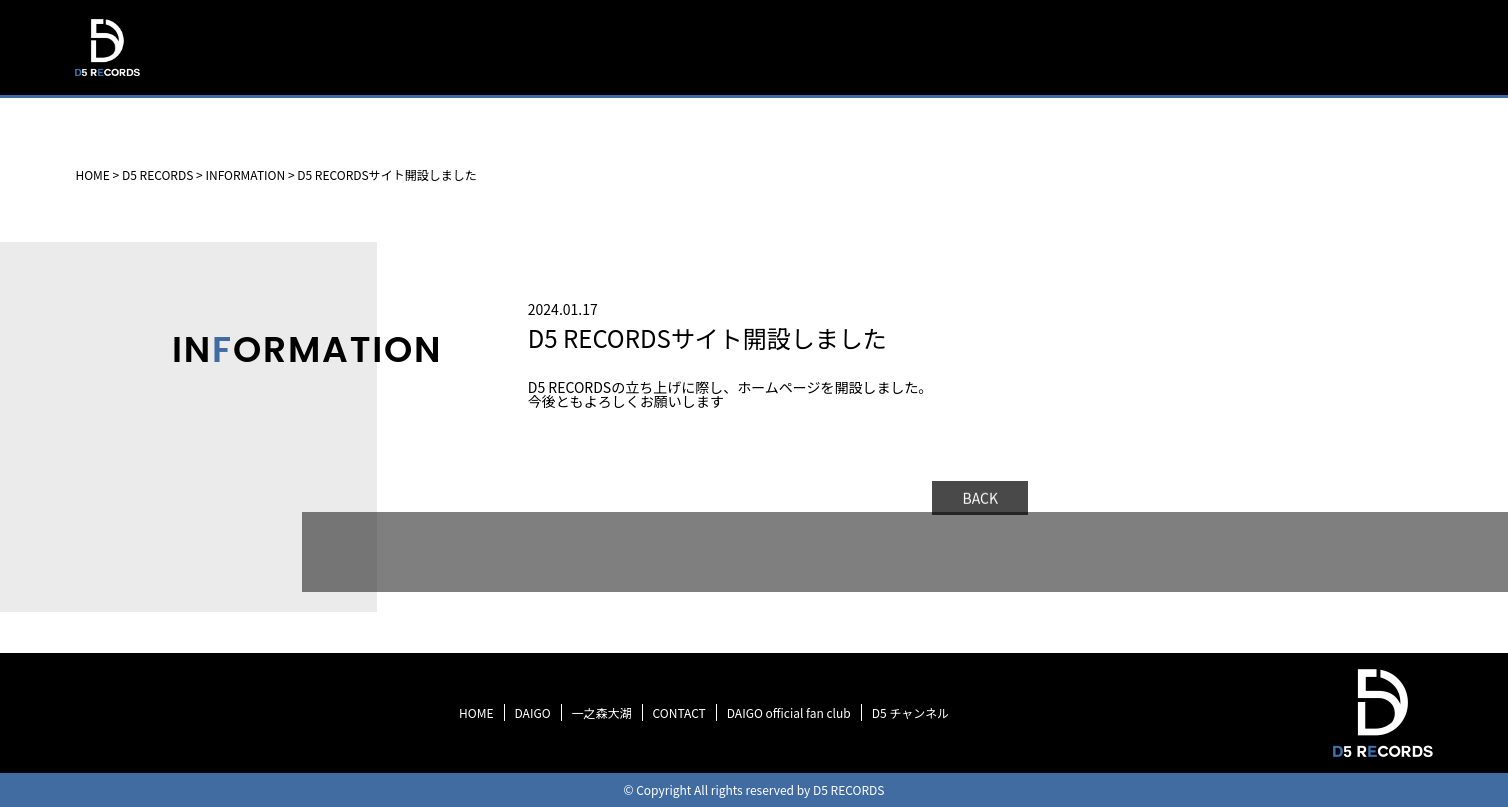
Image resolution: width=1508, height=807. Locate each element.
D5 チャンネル (910, 712)
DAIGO (533, 712)
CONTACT (679, 712)
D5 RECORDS (106, 78)
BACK (980, 500)
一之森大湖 (602, 712)
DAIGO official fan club (789, 712)
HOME (820, 94)
